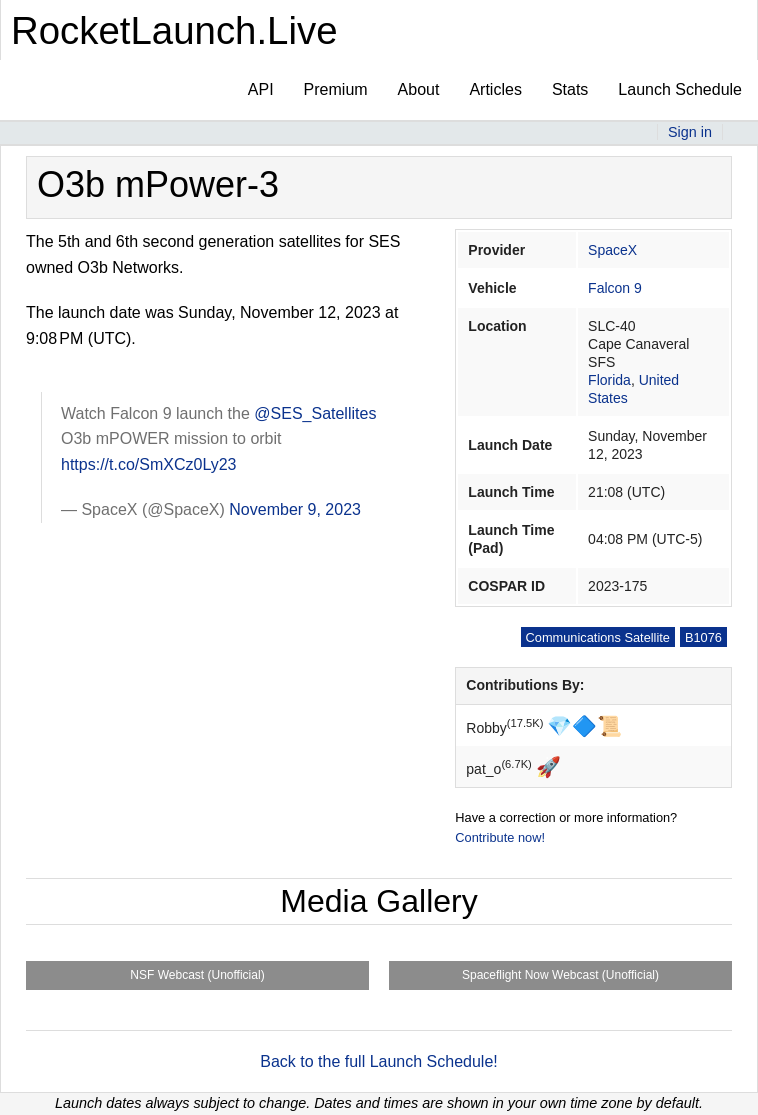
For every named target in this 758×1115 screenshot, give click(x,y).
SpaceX (612, 250)
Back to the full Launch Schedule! (379, 1061)
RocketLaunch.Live (174, 30)
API (261, 89)
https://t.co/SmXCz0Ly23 (148, 464)
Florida (609, 380)
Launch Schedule (680, 89)
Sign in (690, 132)
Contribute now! (500, 837)
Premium (336, 89)
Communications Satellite (598, 637)
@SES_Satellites (315, 413)
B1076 (703, 637)
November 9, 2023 (295, 509)
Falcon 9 (615, 288)
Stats (570, 89)
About (419, 89)
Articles (495, 89)
